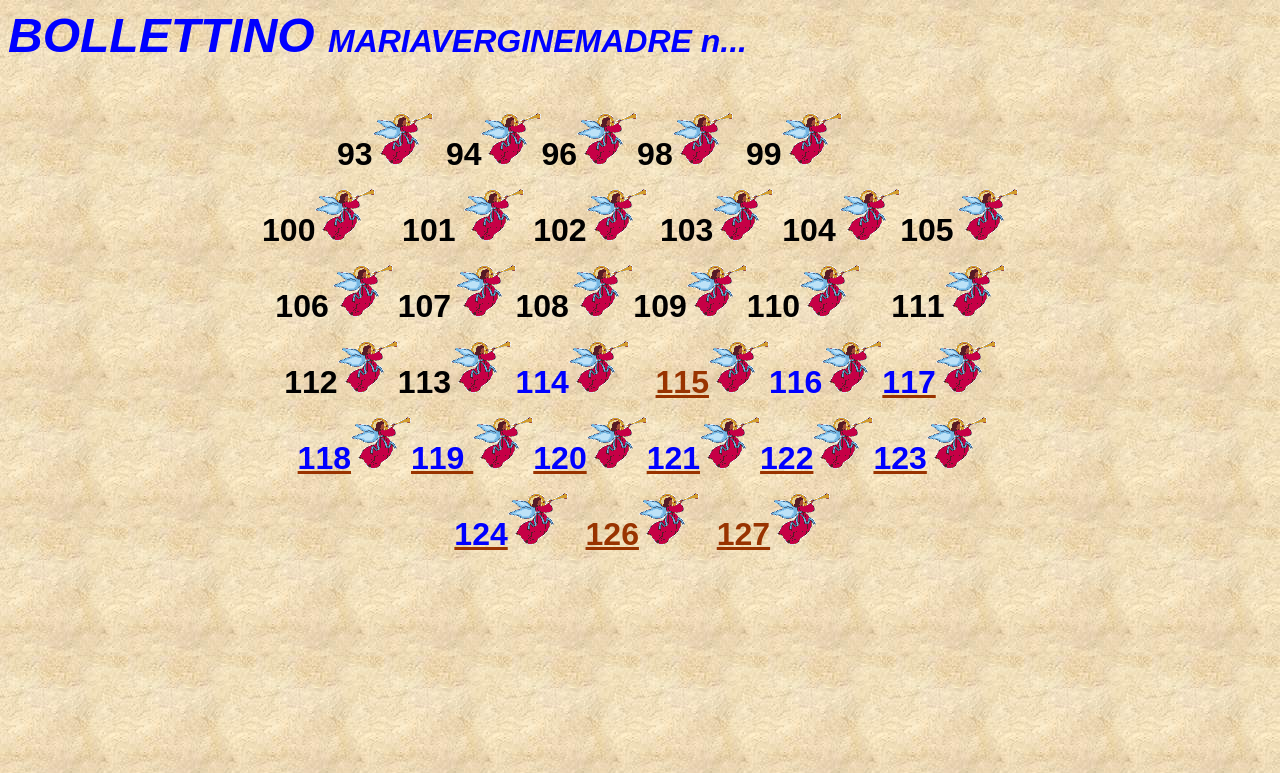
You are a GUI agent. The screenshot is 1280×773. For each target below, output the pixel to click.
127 (743, 534)
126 (612, 534)
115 (712, 382)
